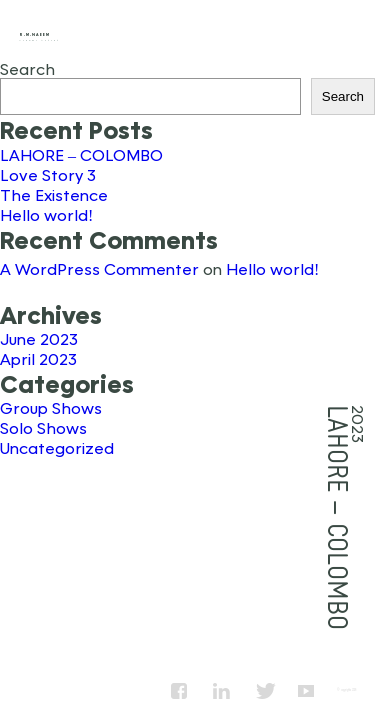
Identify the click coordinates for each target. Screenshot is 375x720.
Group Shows (51, 407)
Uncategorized (57, 447)
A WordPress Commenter (99, 268)
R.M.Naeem (34, 34)
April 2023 (38, 358)
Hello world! (46, 214)
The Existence (54, 194)
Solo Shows (43, 427)
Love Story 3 (48, 174)
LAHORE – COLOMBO (81, 154)
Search (27, 68)
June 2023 (39, 338)
